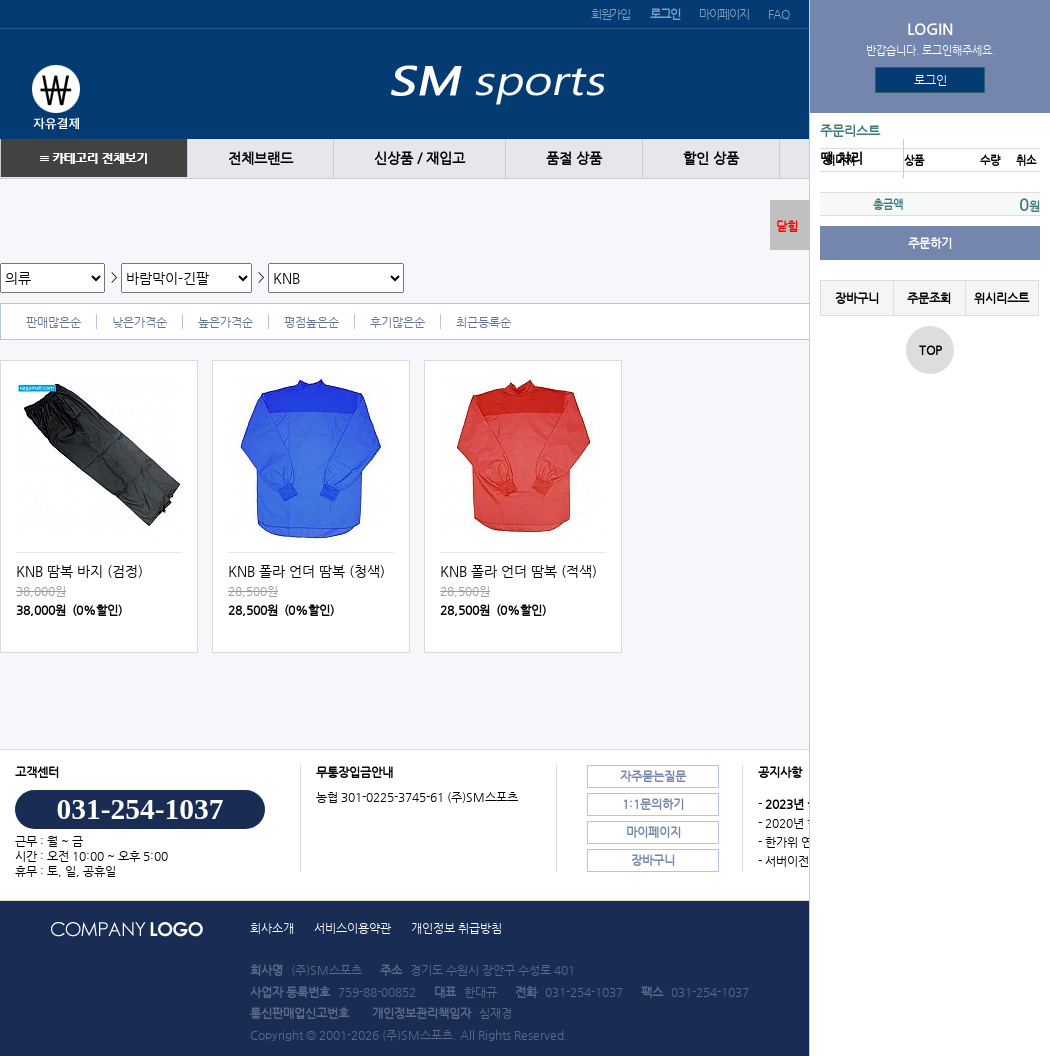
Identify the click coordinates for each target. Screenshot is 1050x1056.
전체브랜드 (260, 158)
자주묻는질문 (653, 776)
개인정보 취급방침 (456, 928)
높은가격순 (225, 322)
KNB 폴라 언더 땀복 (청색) (306, 571)
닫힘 (787, 226)
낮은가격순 (139, 322)
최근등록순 (483, 322)
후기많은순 (397, 322)
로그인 (930, 80)
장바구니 (857, 298)
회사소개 (272, 928)
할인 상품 (711, 158)
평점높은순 (311, 322)
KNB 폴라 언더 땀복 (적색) (518, 571)
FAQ (778, 14)
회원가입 (610, 14)
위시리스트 (1001, 298)
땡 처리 (841, 158)
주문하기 (930, 243)
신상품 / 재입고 (419, 158)
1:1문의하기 (653, 804)
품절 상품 (574, 158)
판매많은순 (53, 322)
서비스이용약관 (352, 928)
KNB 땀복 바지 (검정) (79, 571)
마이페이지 (723, 14)
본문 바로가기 (0, 0)
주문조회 (929, 298)
